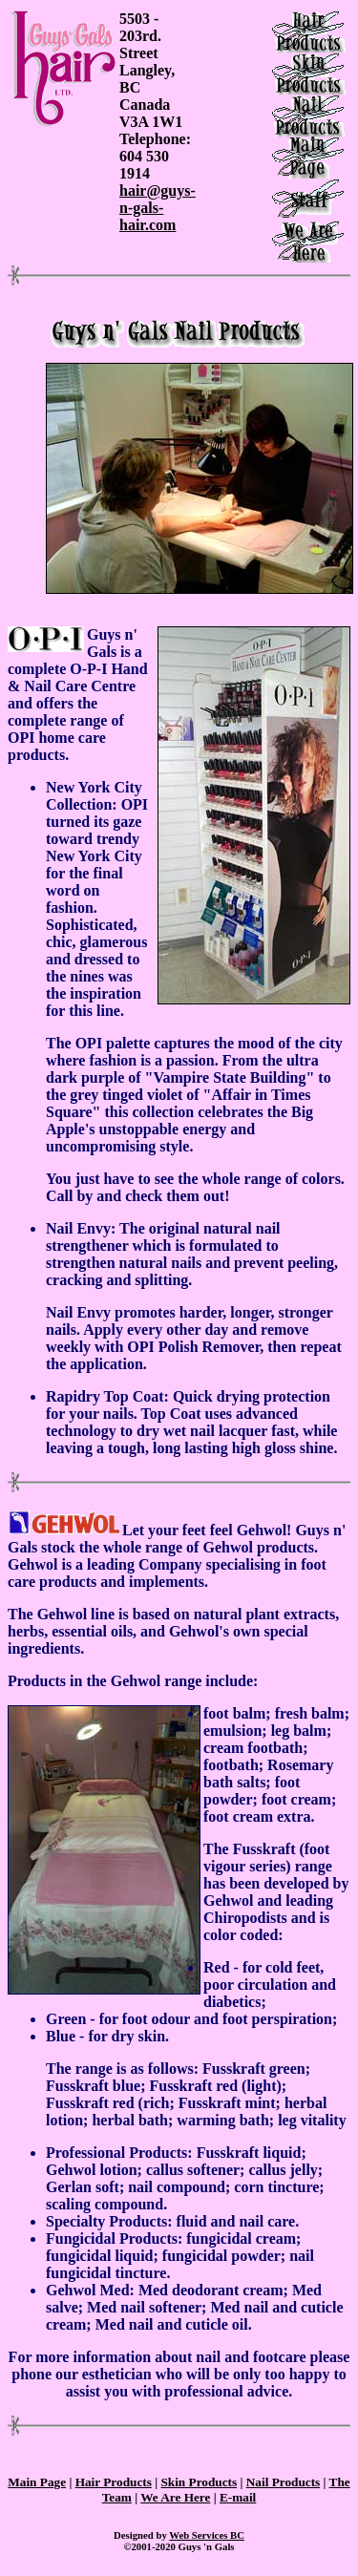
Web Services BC (206, 2535)
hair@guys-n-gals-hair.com (157, 207)
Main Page (37, 2482)
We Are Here (175, 2497)
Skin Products (198, 2482)
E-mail (238, 2497)
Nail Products (283, 2482)
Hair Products (113, 2482)
